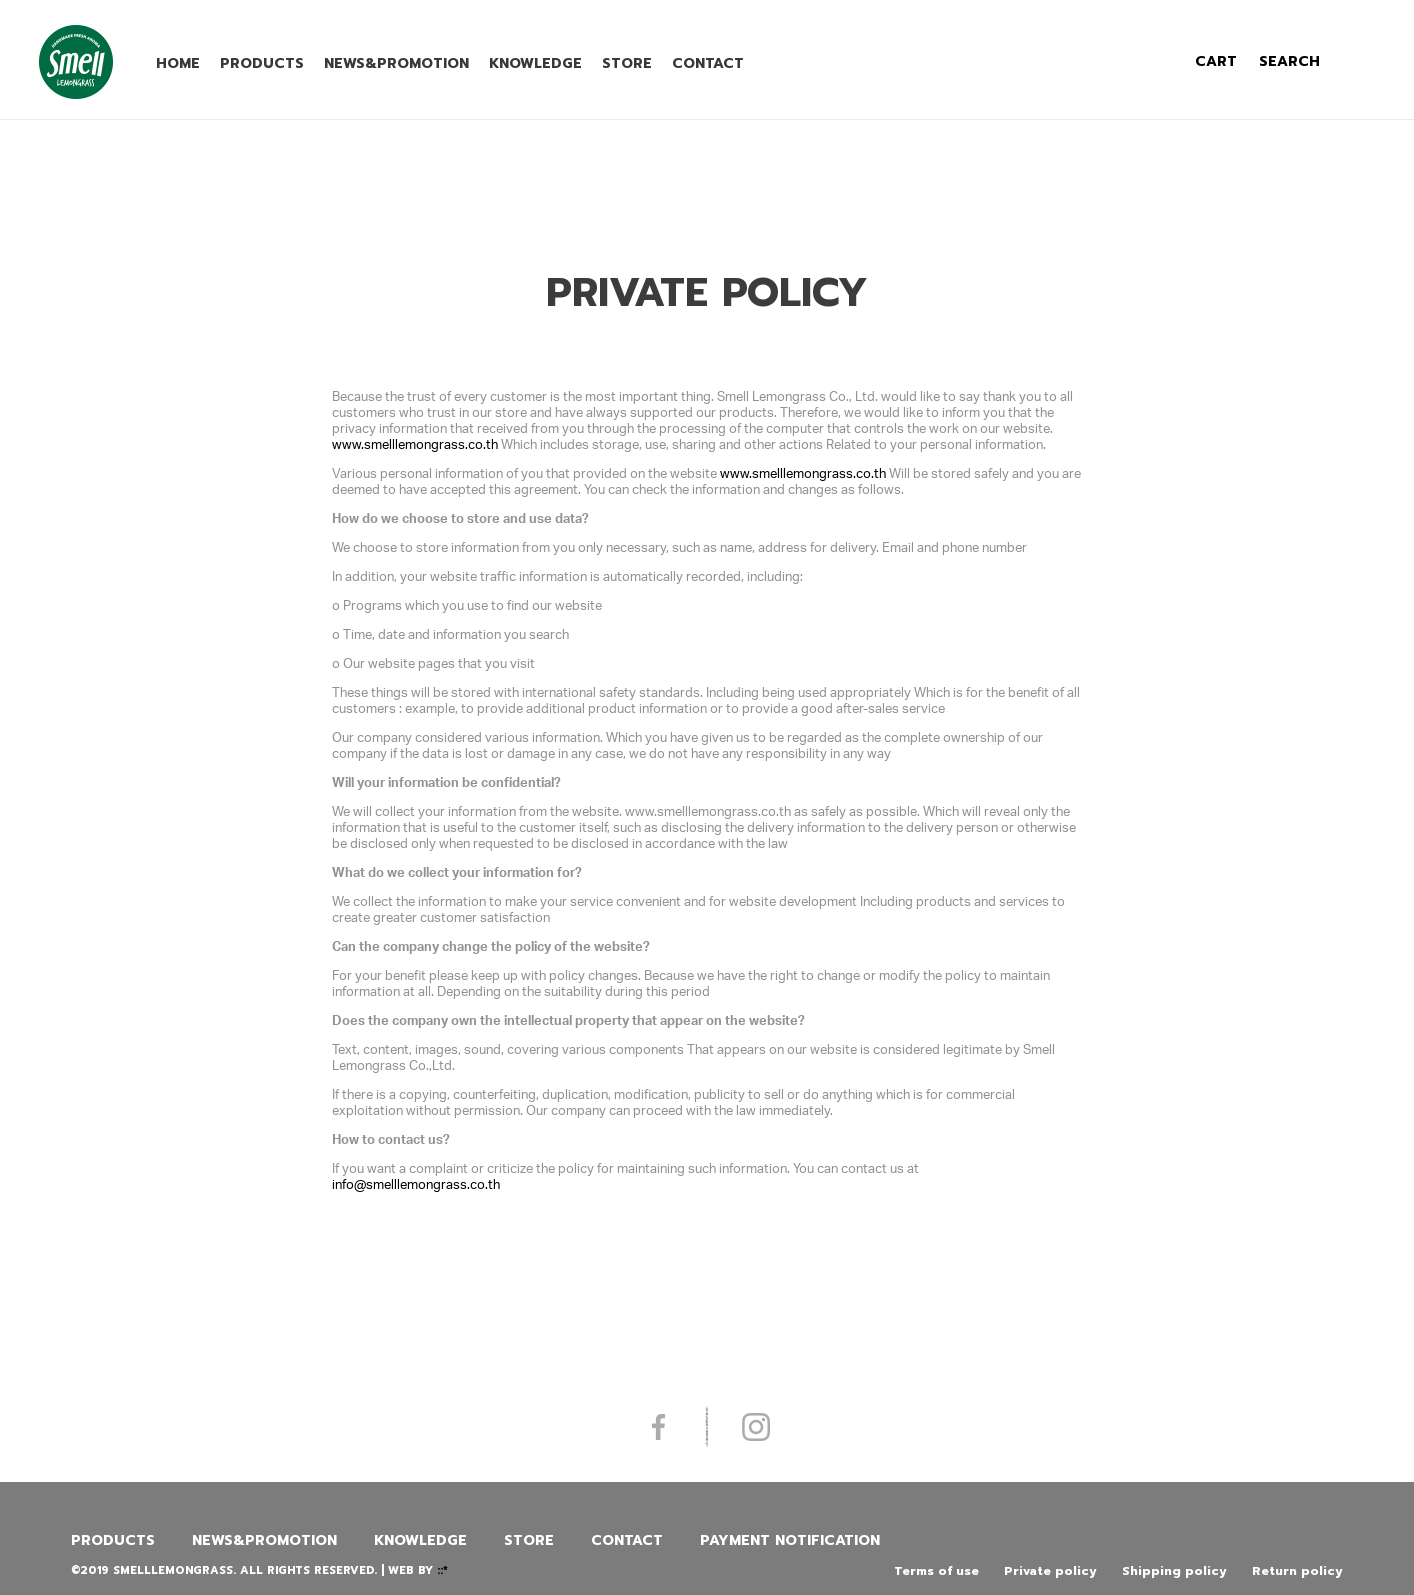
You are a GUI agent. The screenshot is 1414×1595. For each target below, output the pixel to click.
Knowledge (535, 63)
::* (442, 1570)
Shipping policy (1174, 1571)
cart (1216, 61)
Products (262, 63)
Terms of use (936, 1571)
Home (178, 63)
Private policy (1050, 1571)
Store (627, 63)
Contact (708, 63)
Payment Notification (790, 1540)
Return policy (1297, 1571)
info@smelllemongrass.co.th (416, 1184)
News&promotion (396, 63)
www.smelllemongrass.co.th (415, 444)
